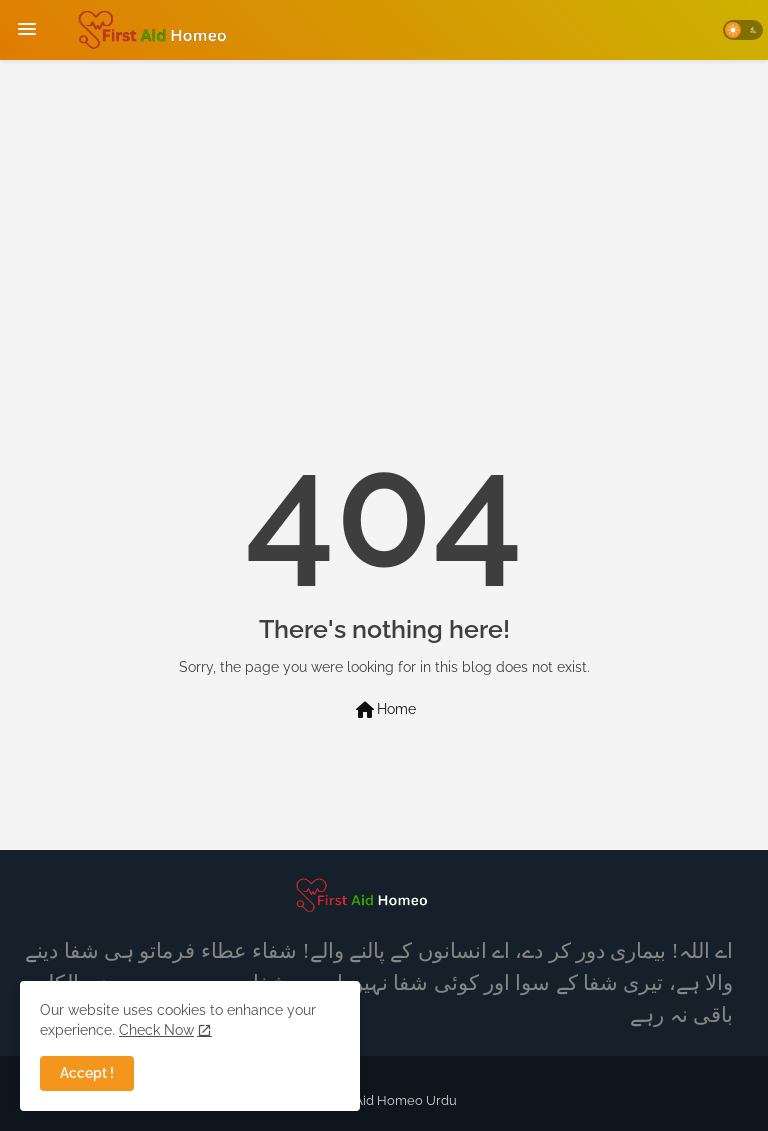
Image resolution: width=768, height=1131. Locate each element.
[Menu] (27, 30)
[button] (743, 30)
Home (384, 710)
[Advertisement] (384, 210)
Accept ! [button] (87, 1073)
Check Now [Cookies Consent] (156, 1030)
